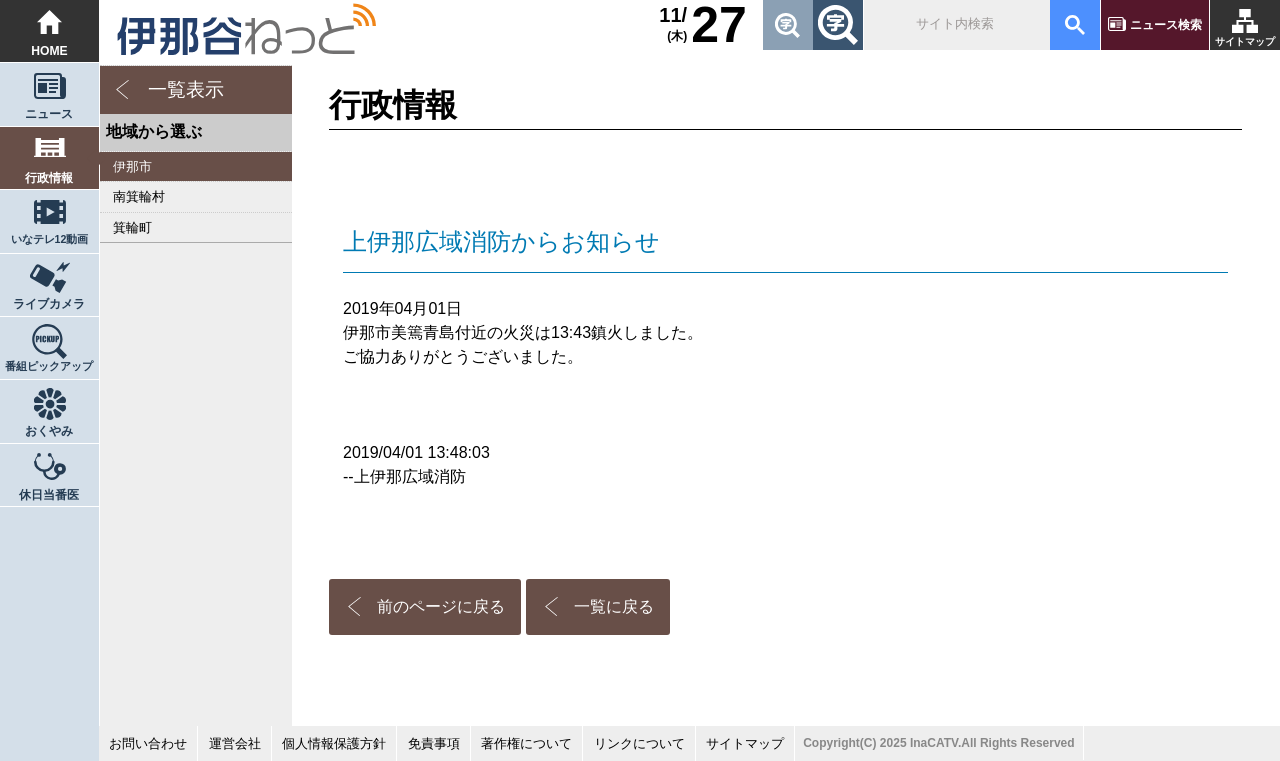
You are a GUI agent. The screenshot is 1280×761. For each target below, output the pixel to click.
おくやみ (49, 431)
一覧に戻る (614, 606)
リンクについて (639, 743)
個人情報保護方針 (334, 743)
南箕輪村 (139, 196)
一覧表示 (186, 89)
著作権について (526, 743)
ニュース (49, 114)
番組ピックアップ (49, 366)
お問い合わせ (148, 743)
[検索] (955, 25)
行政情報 (49, 178)
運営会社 (235, 743)
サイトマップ (1245, 41)
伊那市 (132, 166)
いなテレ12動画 (50, 239)
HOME (49, 51)
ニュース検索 (1166, 25)
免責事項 (434, 743)
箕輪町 (132, 227)
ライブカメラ (49, 304)
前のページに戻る (441, 606)
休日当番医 (49, 495)
